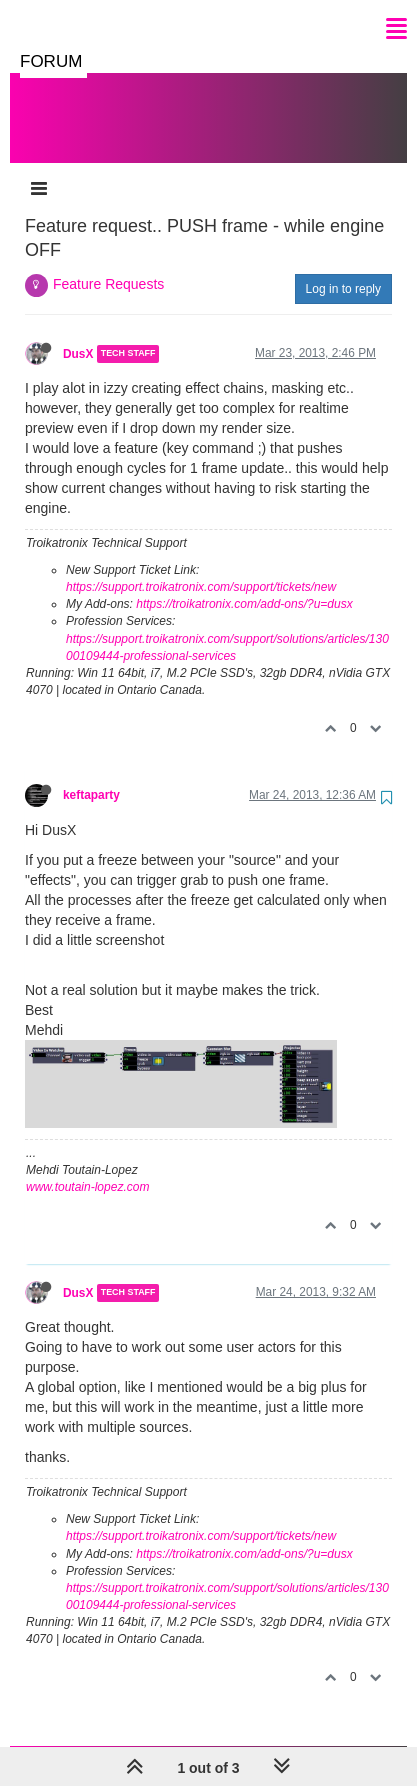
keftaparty (91, 775)
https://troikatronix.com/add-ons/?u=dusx (244, 584)
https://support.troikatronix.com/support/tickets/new (201, 567)
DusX (78, 334)
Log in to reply (343, 269)
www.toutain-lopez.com (87, 1167)
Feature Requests (108, 264)
